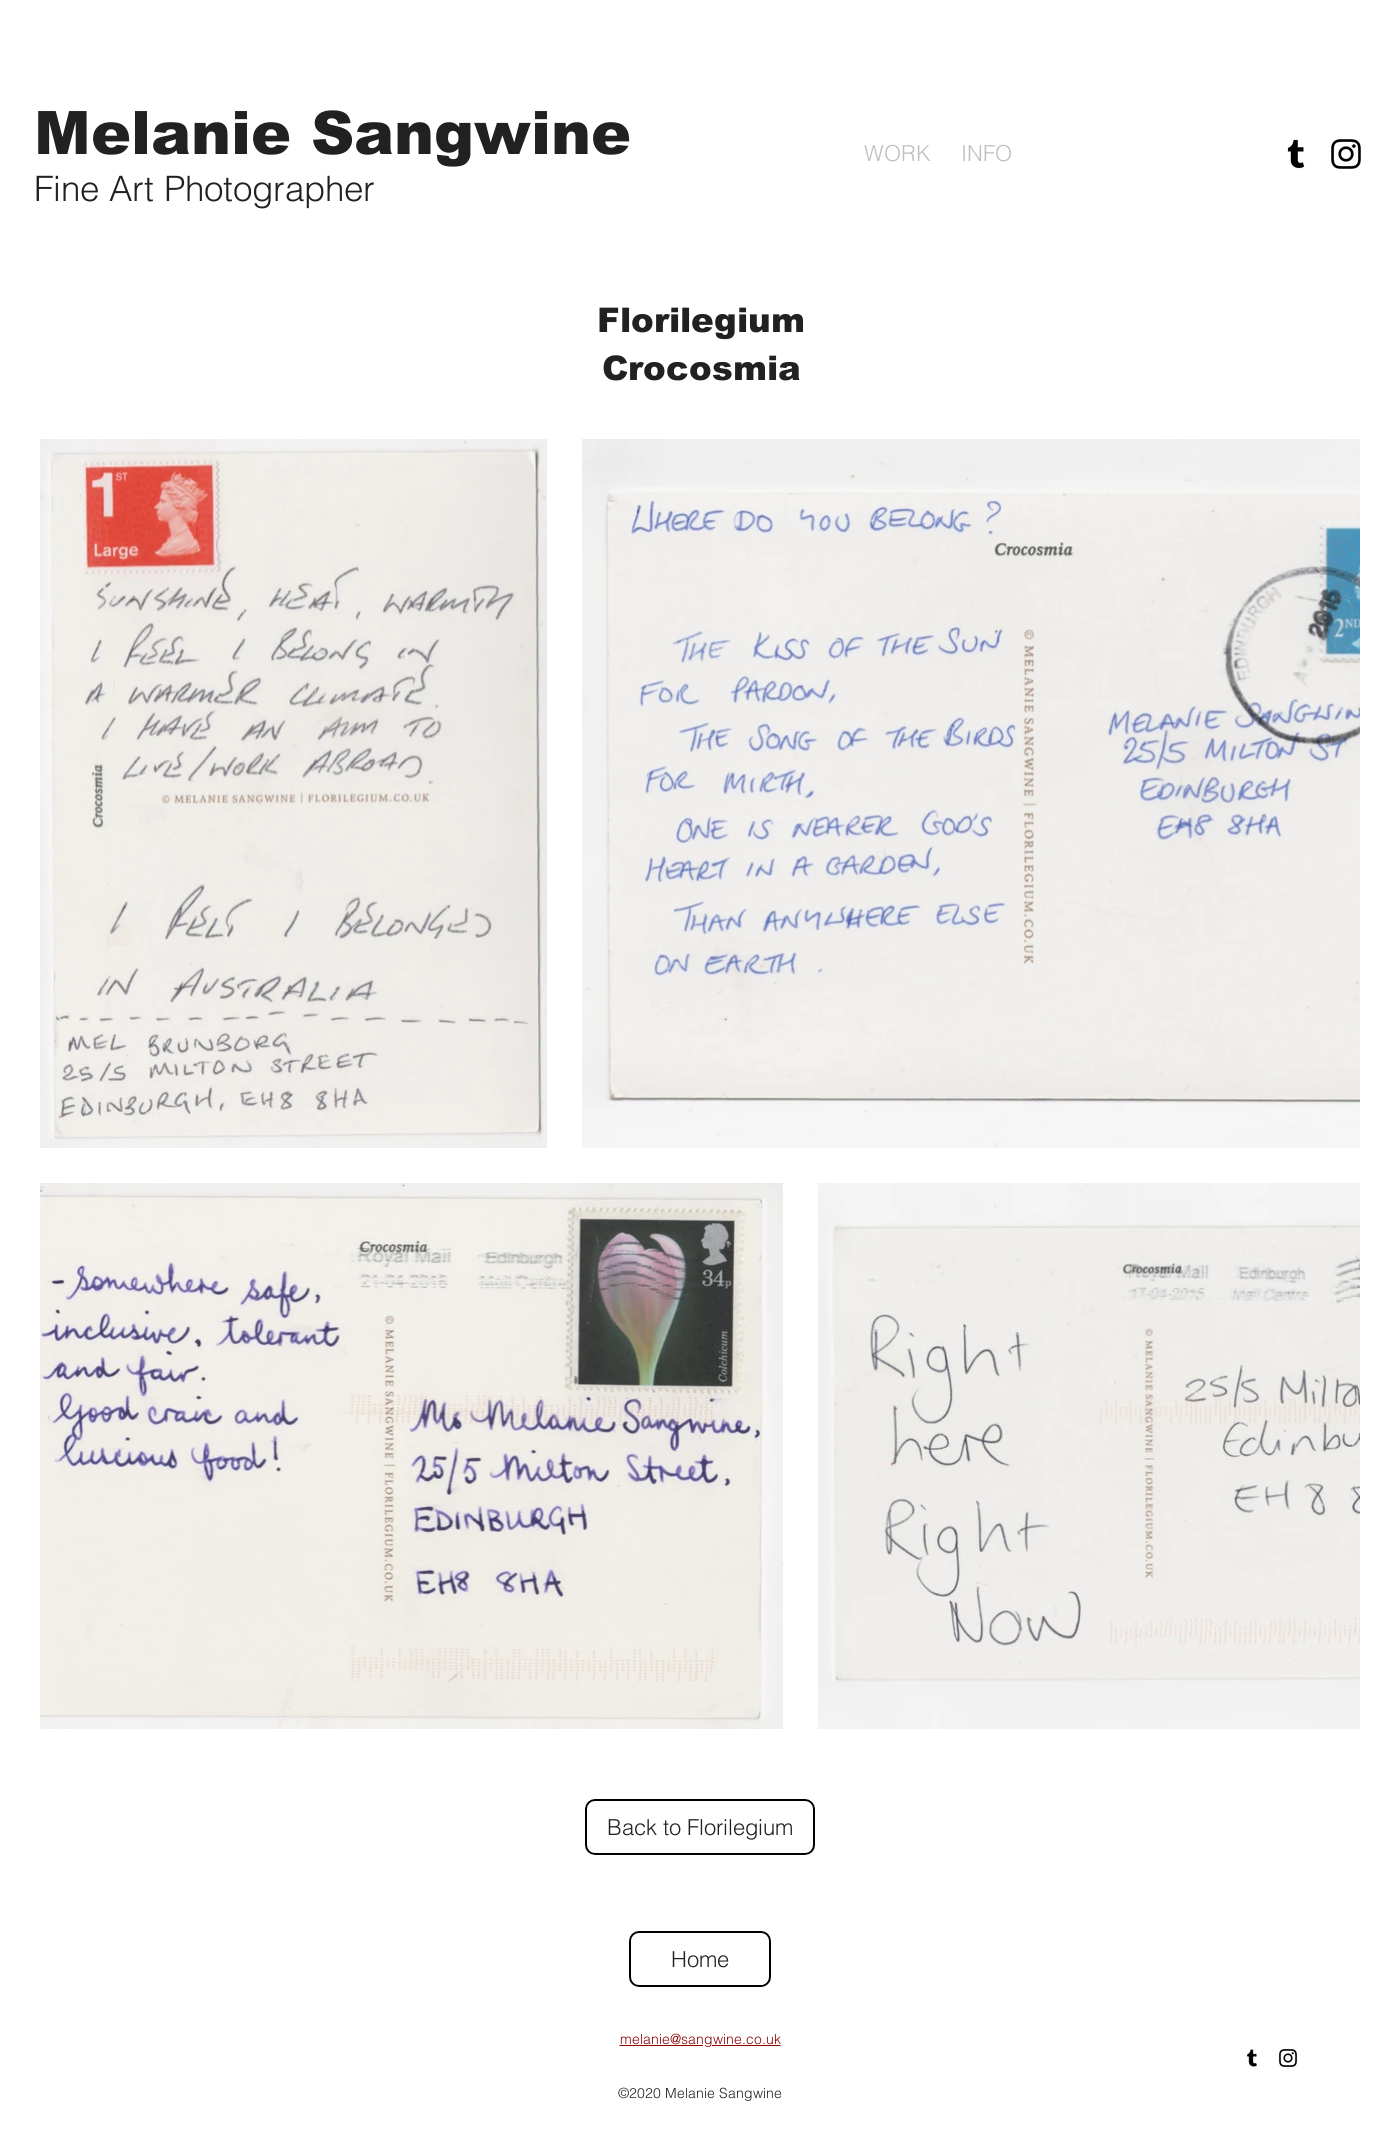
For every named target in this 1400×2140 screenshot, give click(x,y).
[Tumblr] (1296, 154)
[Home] (700, 1959)
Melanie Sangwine (332, 133)
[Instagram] (1346, 154)
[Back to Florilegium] (700, 1827)
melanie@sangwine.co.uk (700, 2039)
